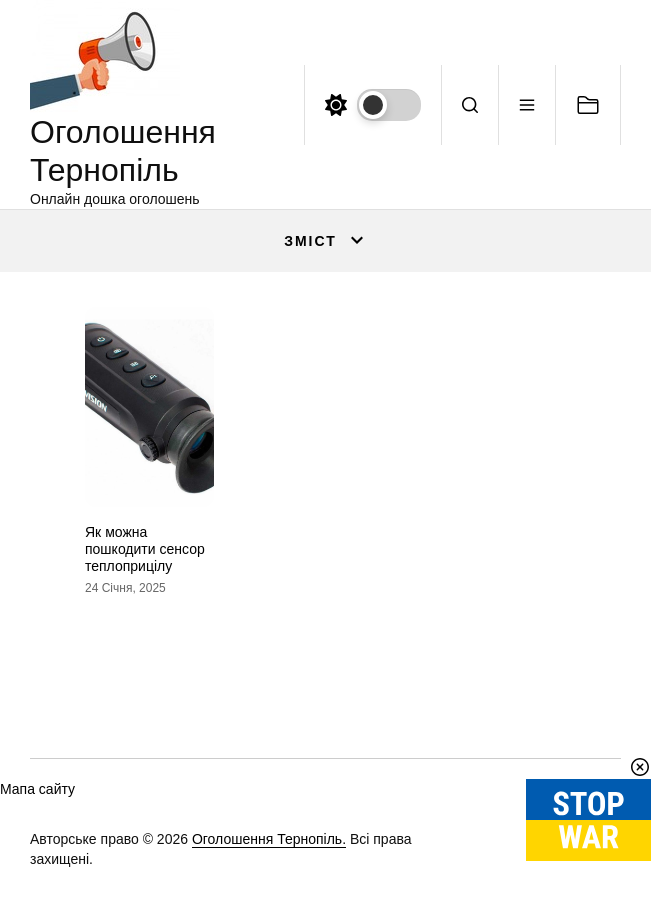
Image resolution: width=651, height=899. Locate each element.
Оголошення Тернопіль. (269, 839)
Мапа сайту (37, 789)
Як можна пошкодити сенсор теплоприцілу (145, 549)
